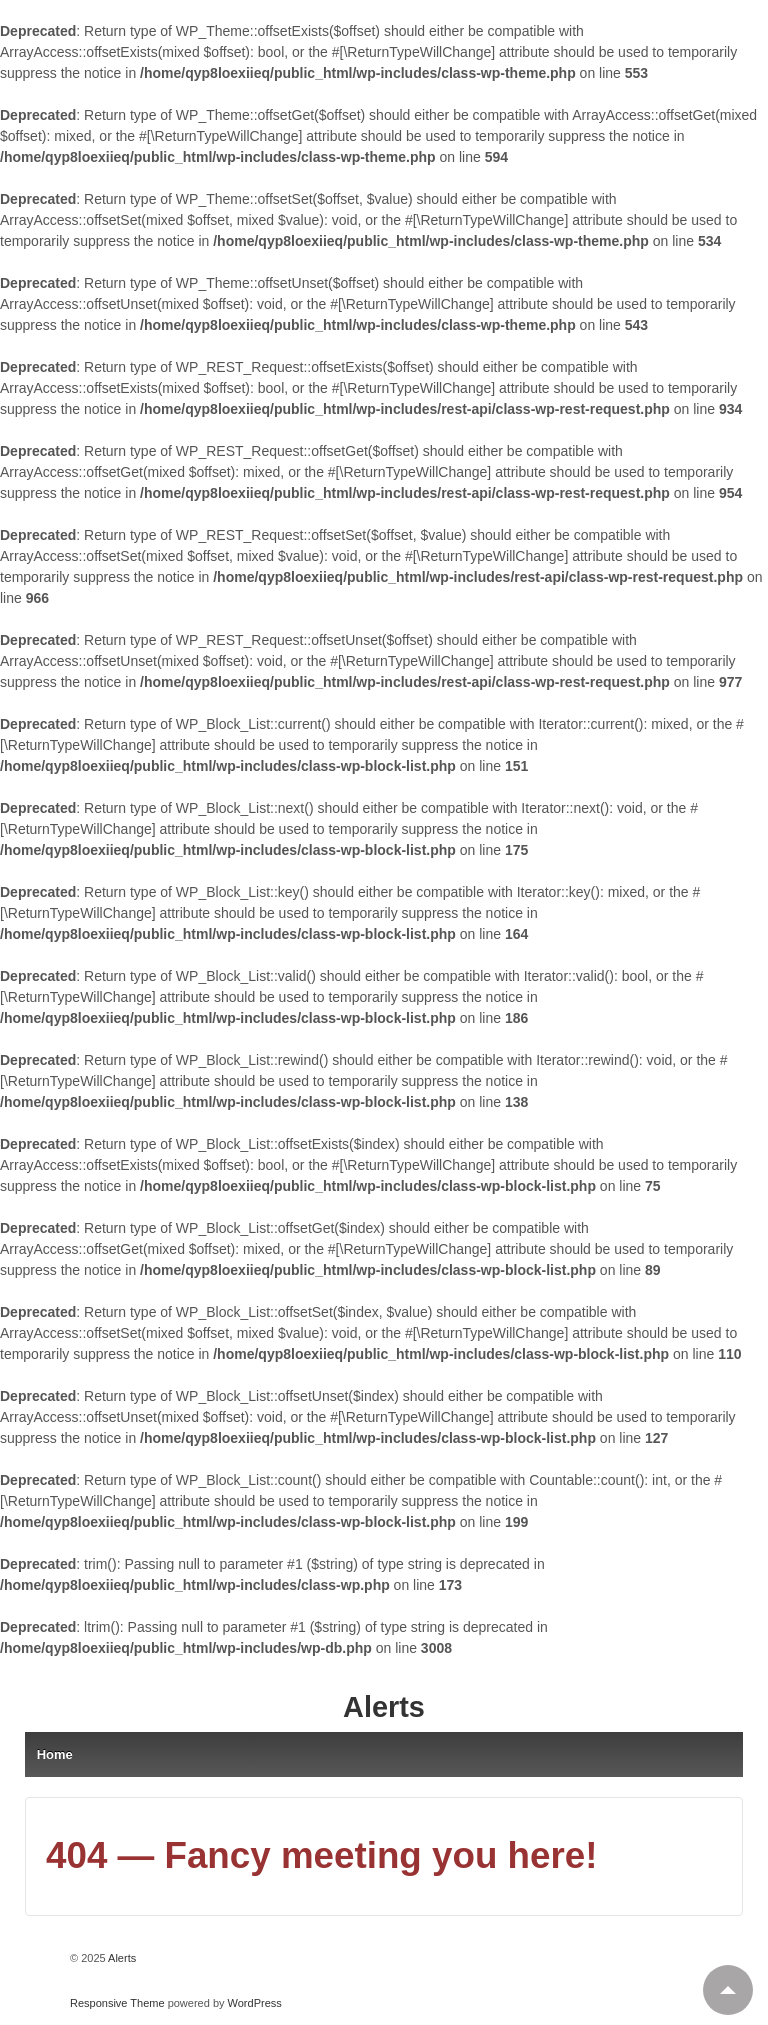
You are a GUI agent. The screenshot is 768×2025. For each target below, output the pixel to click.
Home (55, 1754)
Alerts (384, 1707)
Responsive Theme (117, 2003)
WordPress (255, 2003)
